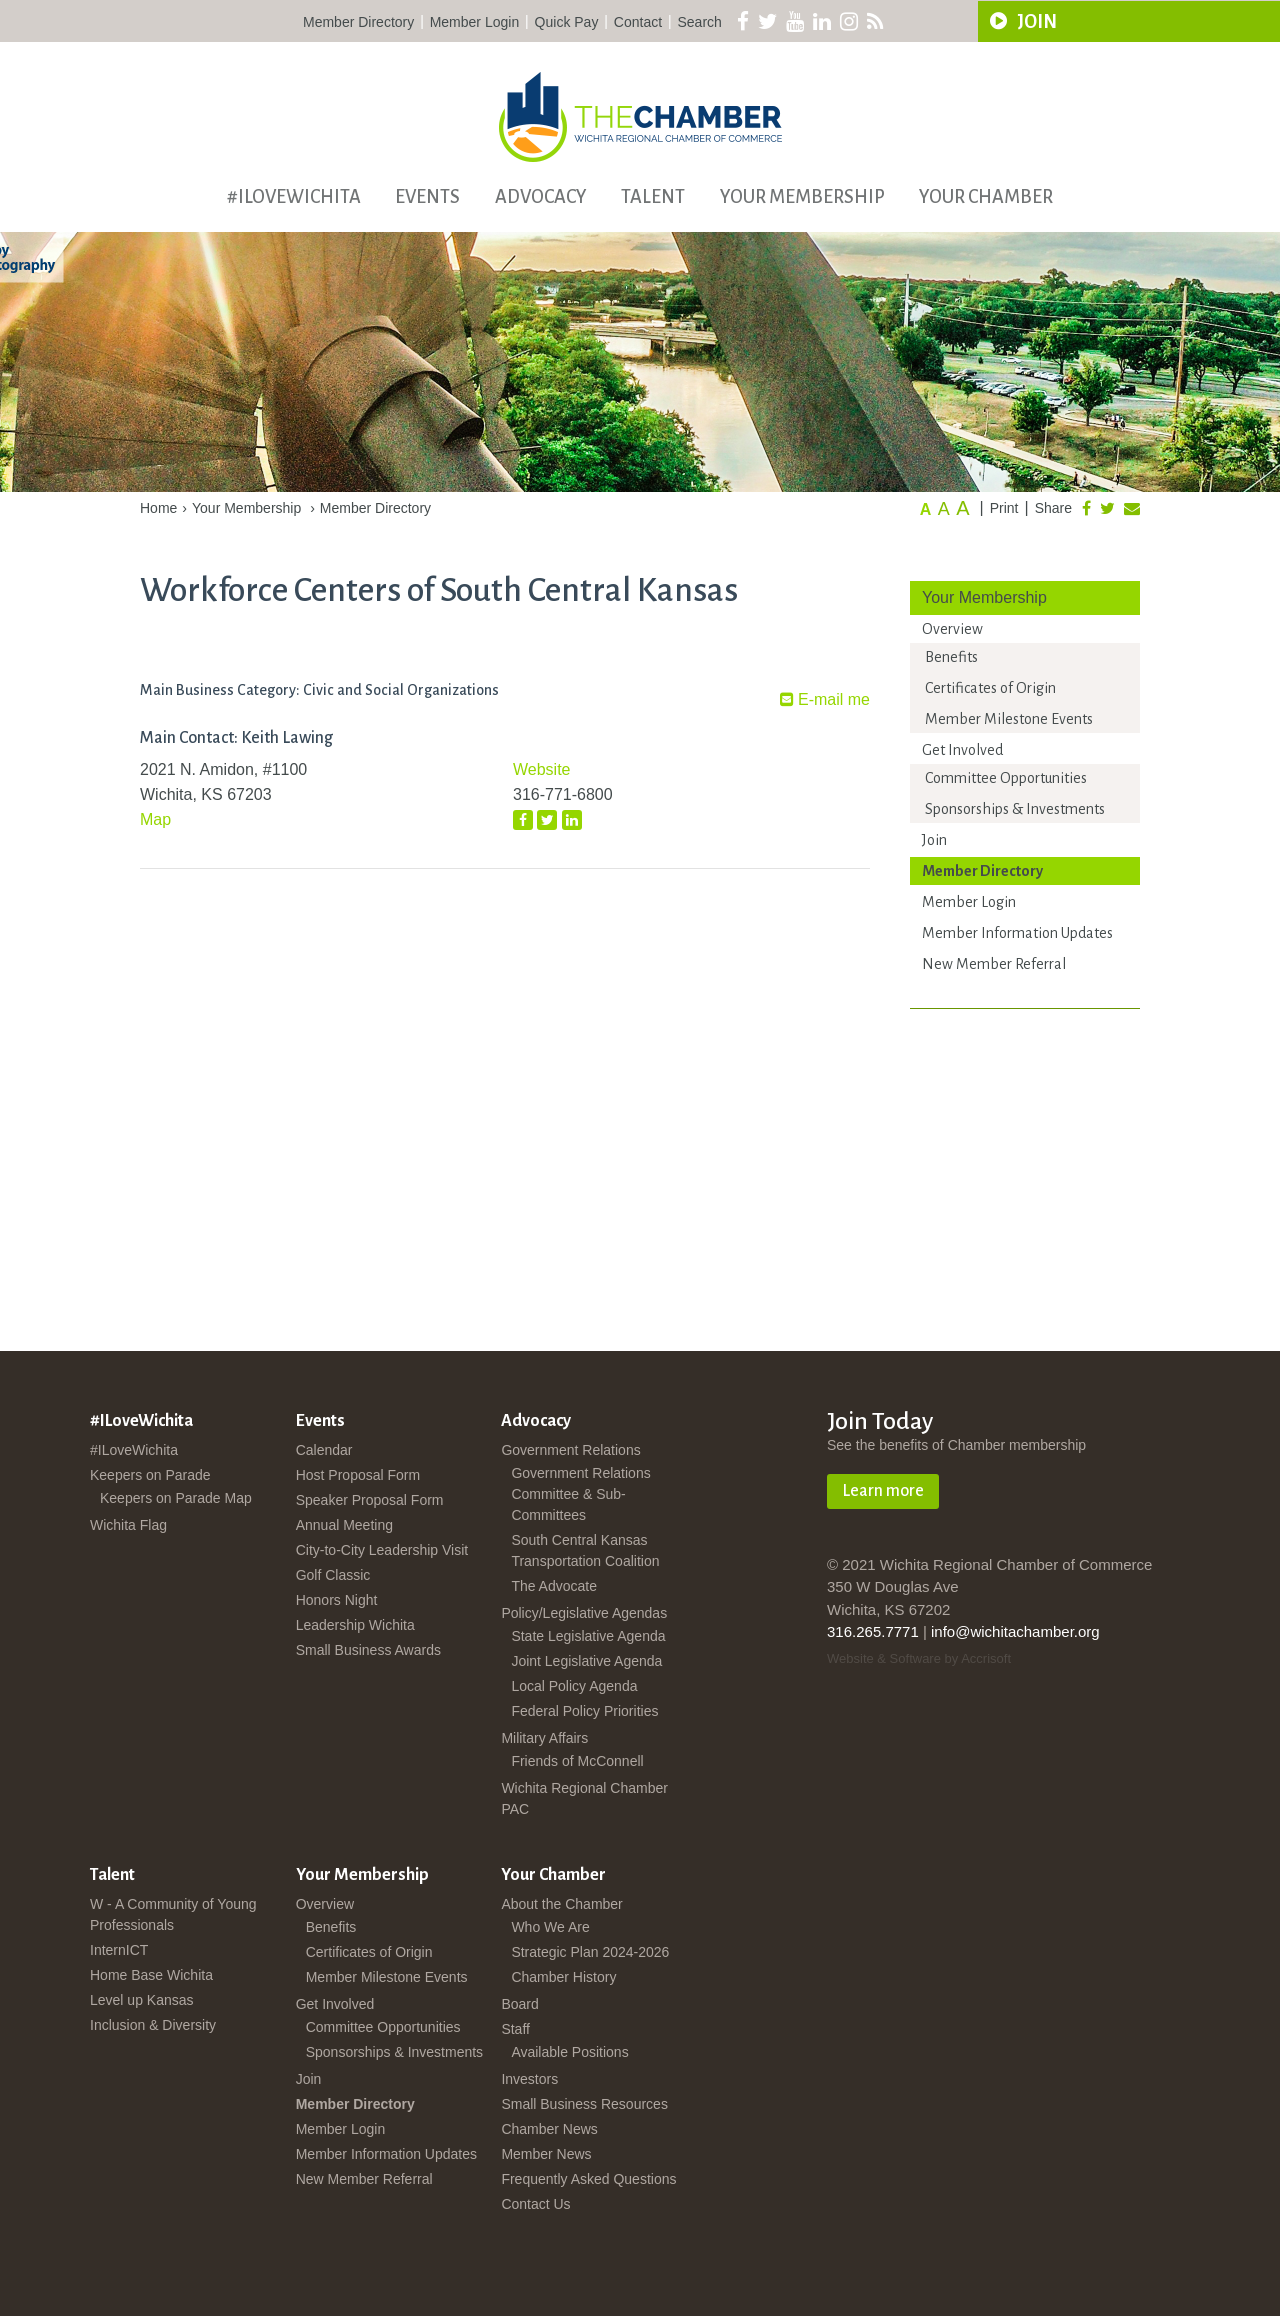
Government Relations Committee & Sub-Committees (580, 1494)
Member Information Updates (1017, 933)
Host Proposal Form (358, 1475)
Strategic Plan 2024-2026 (590, 1952)
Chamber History (563, 1977)
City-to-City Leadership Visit (382, 1550)
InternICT (119, 1950)
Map (155, 819)
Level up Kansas (142, 2000)
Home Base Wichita (151, 1975)
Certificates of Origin (990, 688)
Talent (653, 197)
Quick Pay (567, 22)
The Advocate (554, 1586)
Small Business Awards (368, 1650)
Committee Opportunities (1006, 778)
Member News (546, 2154)
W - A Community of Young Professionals (173, 1914)
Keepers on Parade (150, 1475)
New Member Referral (994, 964)
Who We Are (550, 1927)
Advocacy (541, 197)
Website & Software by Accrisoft (919, 1658)
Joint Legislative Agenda (586, 1661)
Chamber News (549, 2129)
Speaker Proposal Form (370, 1500)
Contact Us (535, 2204)
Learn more (883, 1491)
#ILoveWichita (294, 197)
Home (158, 508)
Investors (529, 2079)
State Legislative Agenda (588, 1636)
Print (1004, 508)
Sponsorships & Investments (1015, 809)
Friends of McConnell (577, 1761)
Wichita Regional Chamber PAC (584, 1798)
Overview (952, 629)
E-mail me (825, 699)
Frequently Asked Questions (588, 2179)
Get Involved (962, 750)
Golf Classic (333, 1575)
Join (934, 840)
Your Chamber (986, 197)
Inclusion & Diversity (153, 2025)
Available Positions (569, 2052)
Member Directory (358, 22)
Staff (515, 2029)
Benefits (951, 657)
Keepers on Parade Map (176, 1498)
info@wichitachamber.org (1015, 1631)
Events (427, 197)
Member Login (475, 22)
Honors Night (337, 1600)
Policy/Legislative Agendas (584, 1613)
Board (519, 2004)
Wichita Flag (128, 1525)
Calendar (324, 1450)
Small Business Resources (584, 2104)
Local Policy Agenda (574, 1686)
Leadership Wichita (355, 1625)
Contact (638, 22)
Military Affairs (544, 1738)
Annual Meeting (344, 1525)
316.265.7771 (873, 1631)
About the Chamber (561, 1904)
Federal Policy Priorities (584, 1711)
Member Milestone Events (1009, 719)
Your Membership (802, 197)
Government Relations (570, 1450)
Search (700, 22)
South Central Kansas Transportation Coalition (585, 1550)
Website (542, 769)
